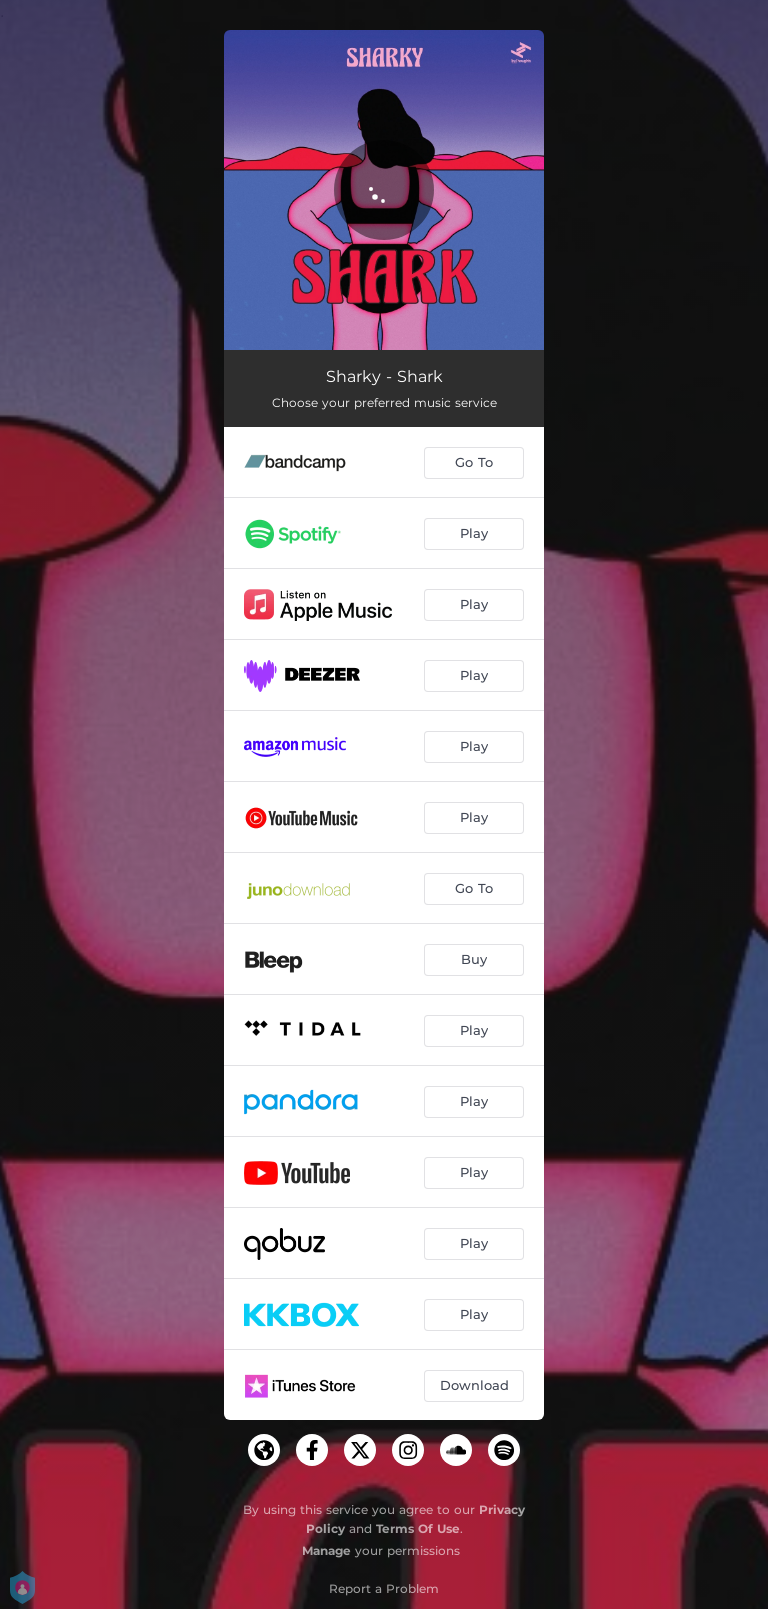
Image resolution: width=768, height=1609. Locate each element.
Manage (326, 1550)
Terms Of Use (418, 1528)
